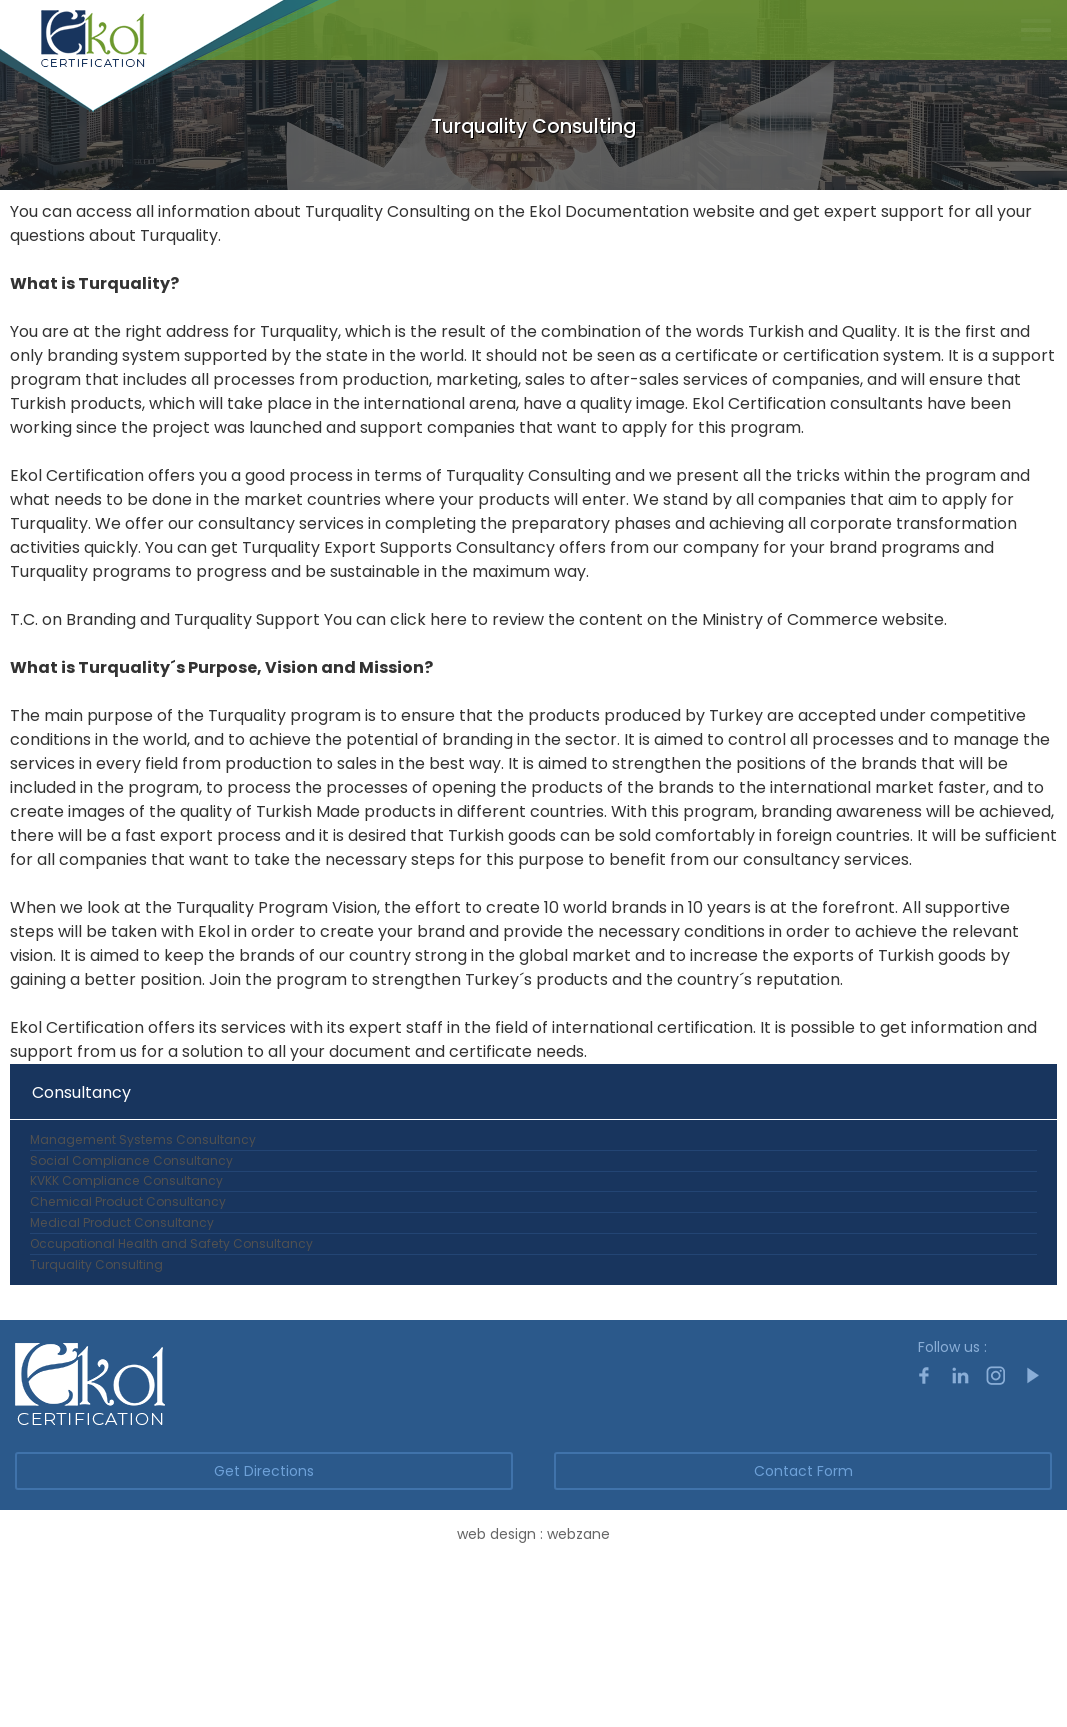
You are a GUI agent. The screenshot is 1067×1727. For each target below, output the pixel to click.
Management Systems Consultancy (145, 1151)
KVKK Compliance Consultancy (130, 1241)
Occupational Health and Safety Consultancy (175, 1376)
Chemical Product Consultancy (130, 1286)
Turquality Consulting (97, 1421)
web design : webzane (533, 1703)
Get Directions (264, 1640)
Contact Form (803, 1640)
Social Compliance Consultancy (134, 1196)
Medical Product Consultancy (125, 1331)
